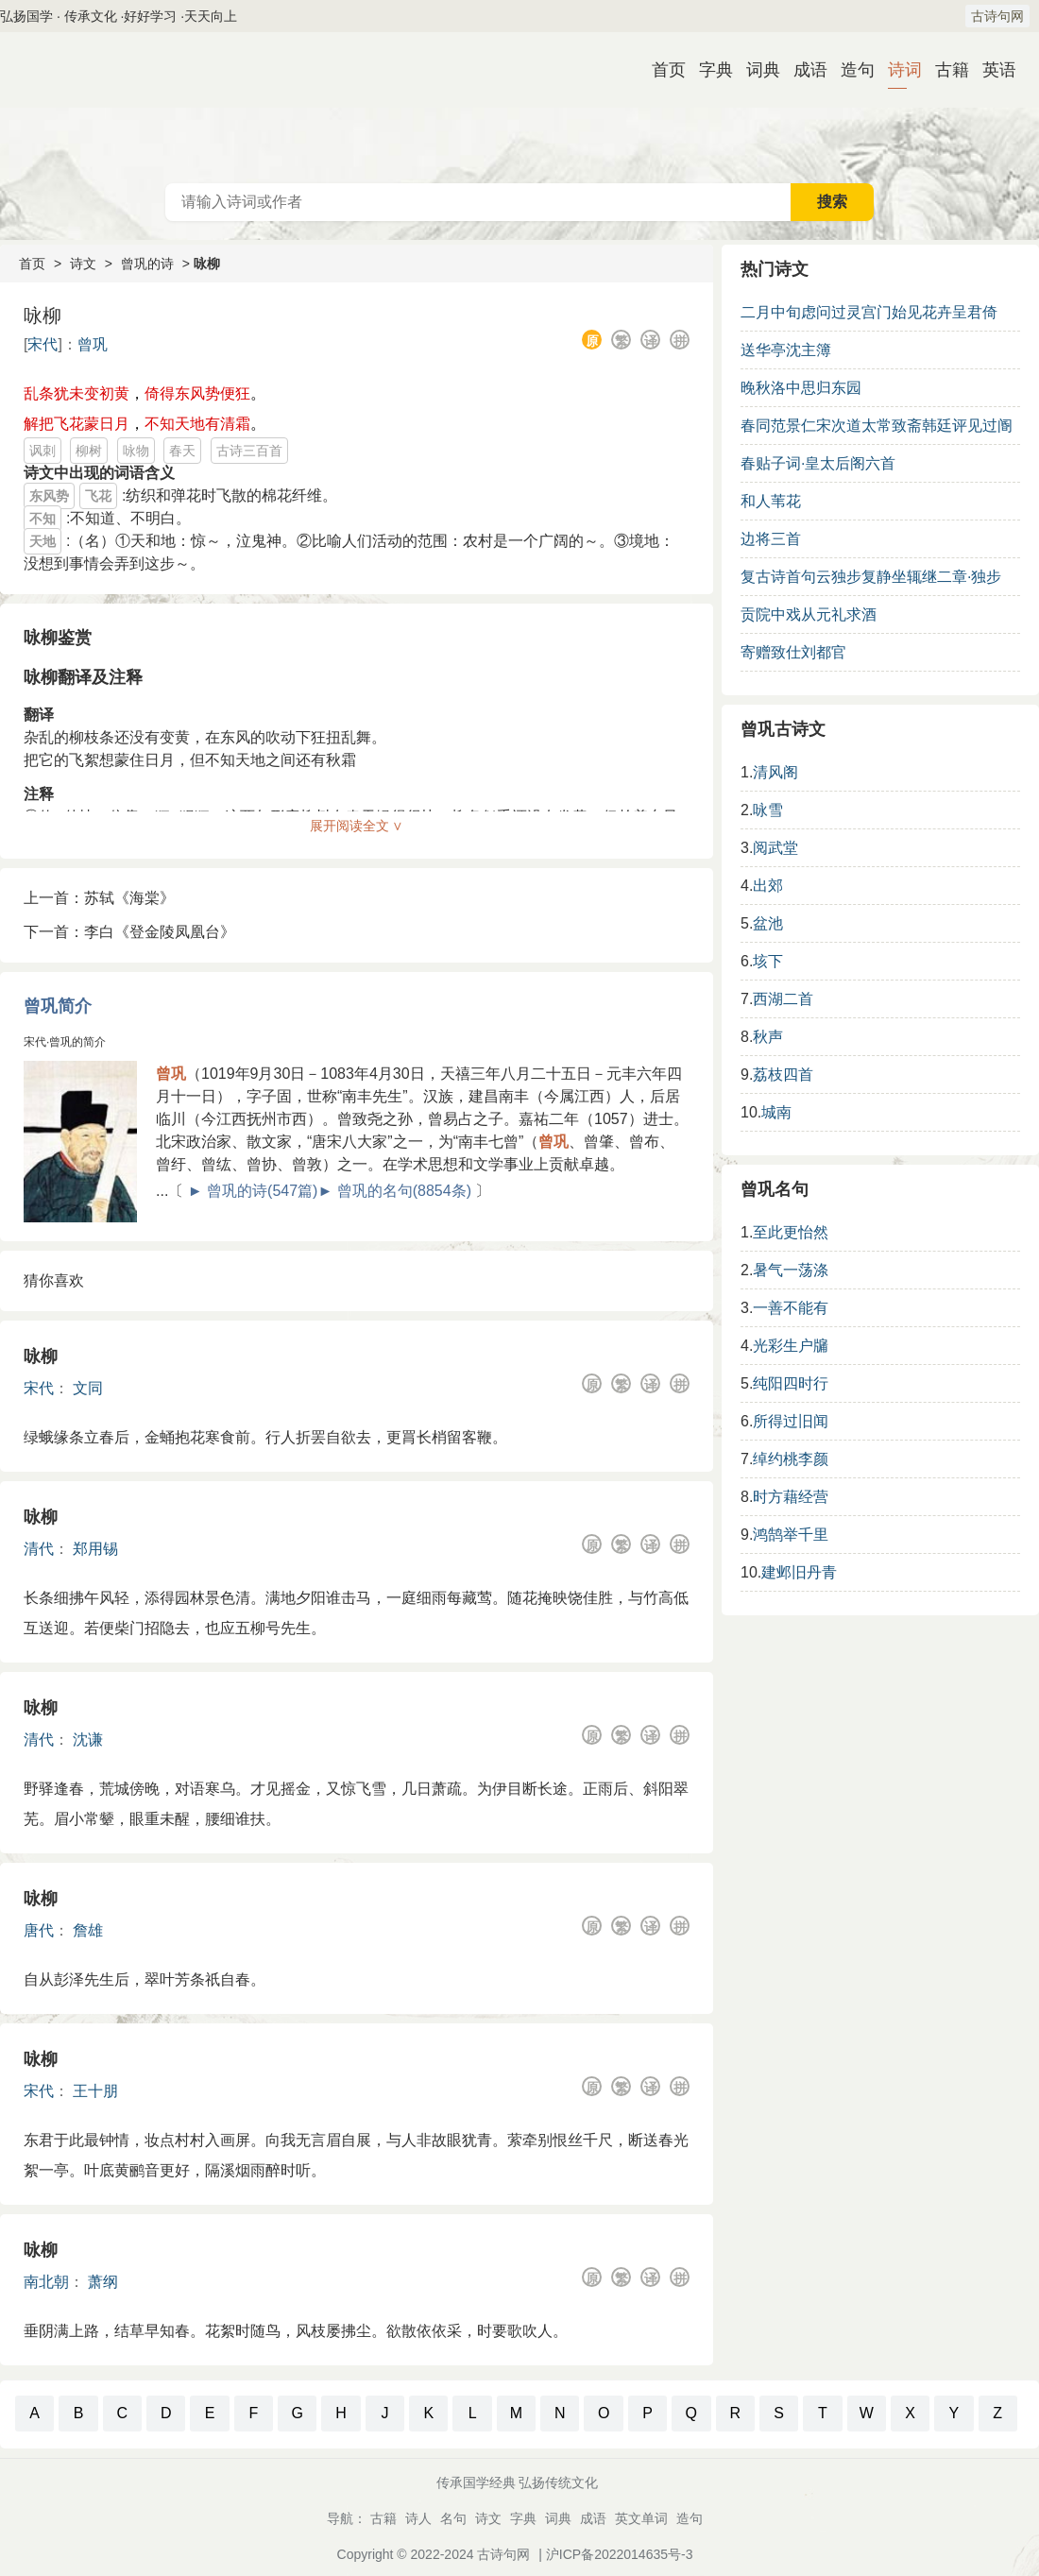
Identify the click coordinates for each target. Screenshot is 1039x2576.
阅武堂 (775, 848)
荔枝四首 (783, 1074)
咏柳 (41, 1356)
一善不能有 (790, 1308)
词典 (755, 69)
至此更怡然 (790, 1232)
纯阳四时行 (790, 1383)
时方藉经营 (790, 1497)
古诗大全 (519, 107)
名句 (453, 2518)
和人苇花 (771, 501)
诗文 (83, 263)
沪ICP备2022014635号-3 (619, 2554)
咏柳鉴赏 (58, 637)
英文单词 (641, 2518)
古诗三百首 (249, 450)
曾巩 (92, 344)
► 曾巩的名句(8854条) (394, 1191)
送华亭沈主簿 (786, 350)
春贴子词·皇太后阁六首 (818, 463)
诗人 (418, 2518)
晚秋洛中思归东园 (801, 388)
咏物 (136, 450)
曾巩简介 (58, 1006)
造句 (850, 69)
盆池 (768, 923)
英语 (991, 69)
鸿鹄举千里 (790, 1535)
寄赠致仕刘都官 (793, 652)
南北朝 (46, 2282)
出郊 (768, 886)
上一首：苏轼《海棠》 (99, 898)
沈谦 (88, 1740)
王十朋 (95, 2091)
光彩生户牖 (790, 1346)
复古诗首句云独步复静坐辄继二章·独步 (871, 577)
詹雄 (88, 1930)
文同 (88, 1388)
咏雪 (768, 810)
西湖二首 (783, 999)
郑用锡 (95, 1549)
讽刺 (42, 450)
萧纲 (103, 2282)
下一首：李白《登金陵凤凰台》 (129, 932)
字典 (708, 69)
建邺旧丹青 (799, 1572)
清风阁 (775, 772)
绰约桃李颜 (790, 1459)
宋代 (42, 344)
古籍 (944, 69)
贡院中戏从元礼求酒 (809, 614)
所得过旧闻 (790, 1421)
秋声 (768, 1037)
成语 (802, 69)
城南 (776, 1112)
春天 (182, 450)
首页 (661, 69)
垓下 (768, 961)
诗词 (897, 69)
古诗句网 (997, 16)
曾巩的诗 (147, 263)
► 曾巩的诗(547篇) (253, 1191)
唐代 (39, 1930)
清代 (39, 1549)
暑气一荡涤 (790, 1270)
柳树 (89, 450)
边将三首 (771, 539)
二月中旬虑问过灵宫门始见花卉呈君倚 (869, 312)
